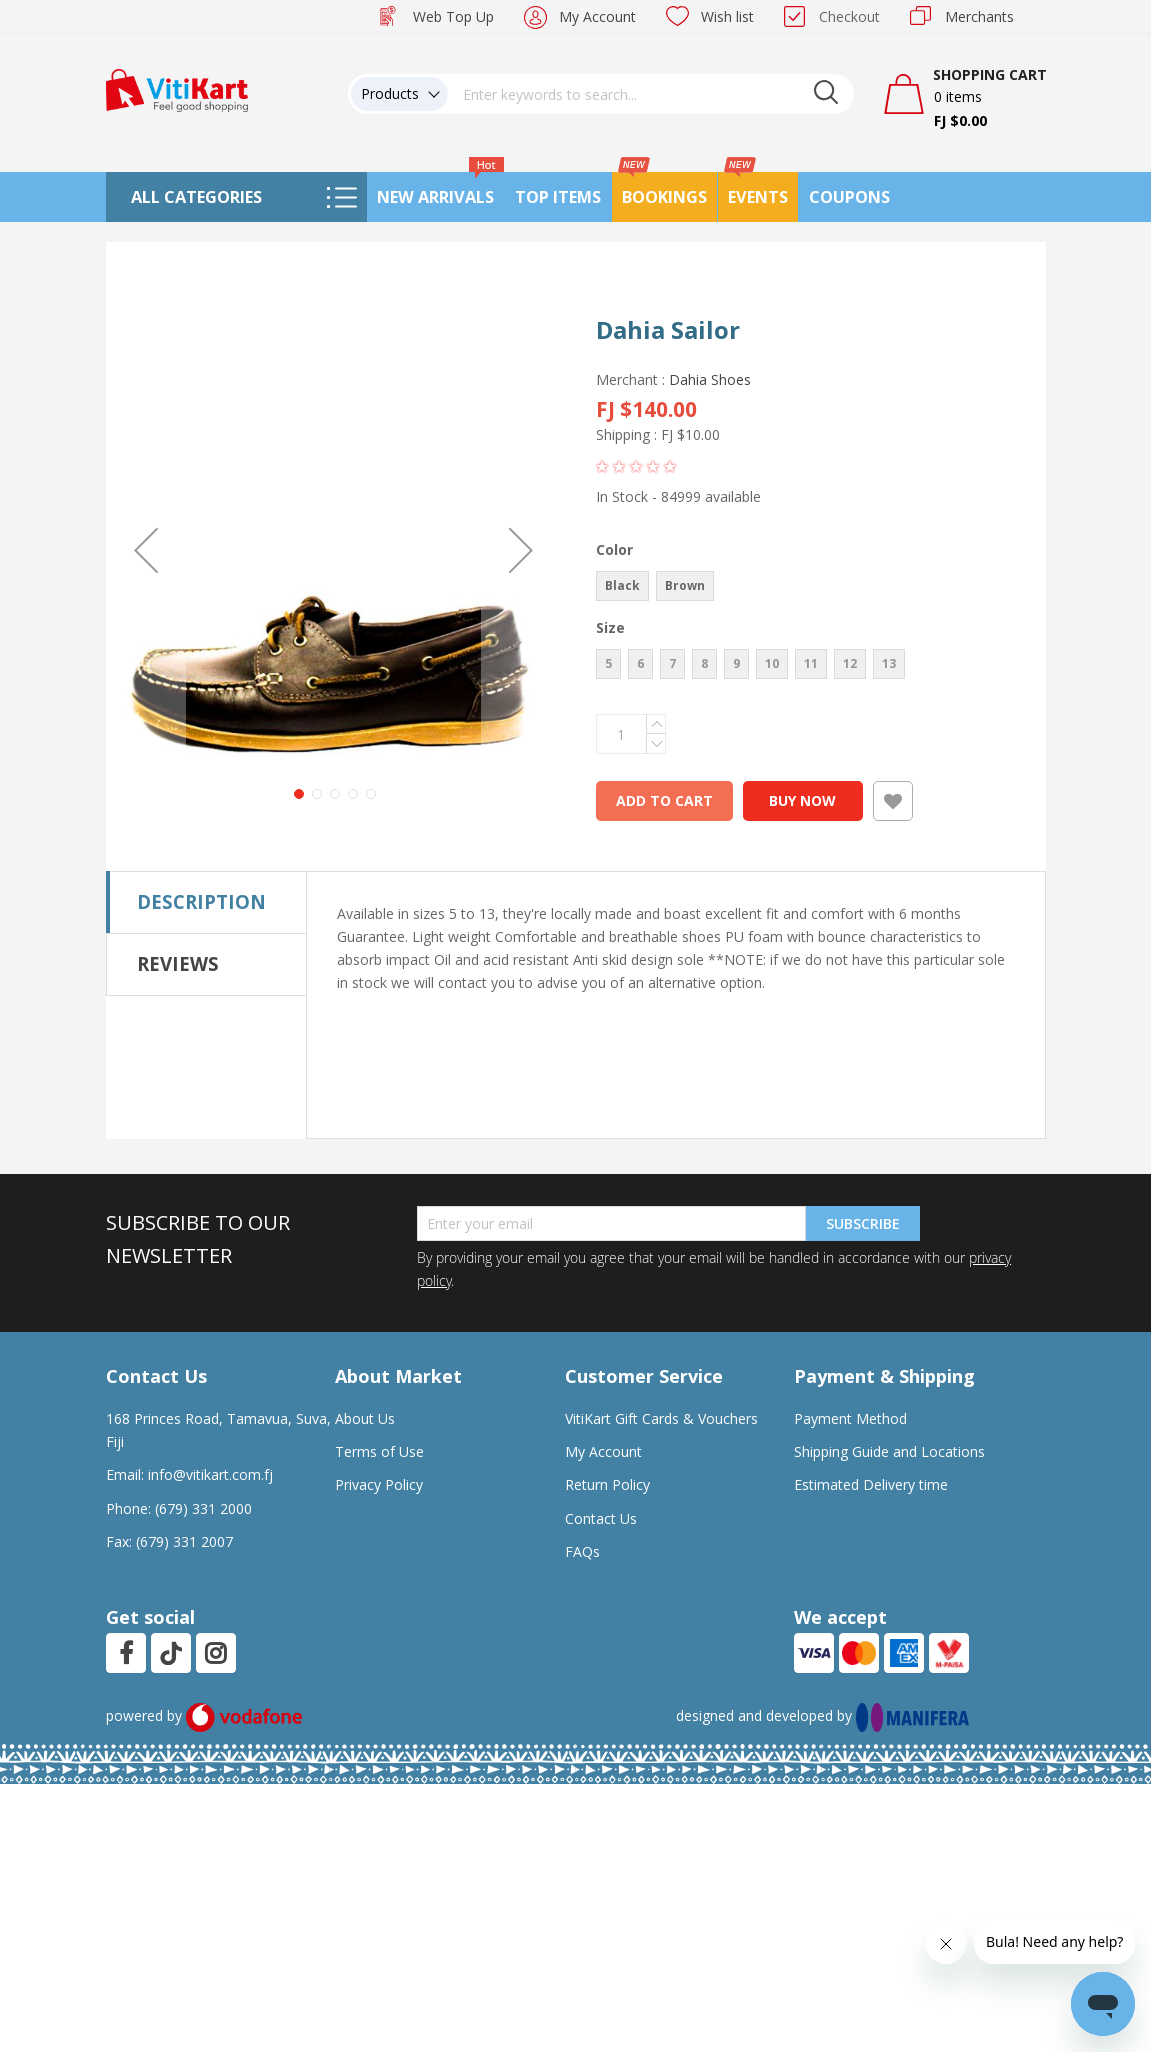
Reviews (178, 963)
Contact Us (601, 1518)
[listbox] (799, 588)
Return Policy (607, 1484)
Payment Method (850, 1418)
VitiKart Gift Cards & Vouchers (661, 1418)
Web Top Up (453, 16)
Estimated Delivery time (871, 1484)
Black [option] (622, 585)
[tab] (206, 902)
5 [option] (608, 663)
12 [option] (850, 663)
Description (201, 901)
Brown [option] (685, 585)
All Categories (196, 197)
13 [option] (889, 663)
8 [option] (704, 663)
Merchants (979, 16)
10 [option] (772, 663)
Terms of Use (379, 1451)
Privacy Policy (379, 1484)
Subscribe (863, 1223)
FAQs (582, 1551)
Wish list (727, 16)
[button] (146, 549)
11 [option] (811, 663)
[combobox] (651, 94)
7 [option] (672, 663)
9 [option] (736, 663)
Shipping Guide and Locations (889, 1451)
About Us (365, 1418)
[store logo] (177, 88)
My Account (597, 16)
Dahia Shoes (710, 379)
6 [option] (640, 663)
